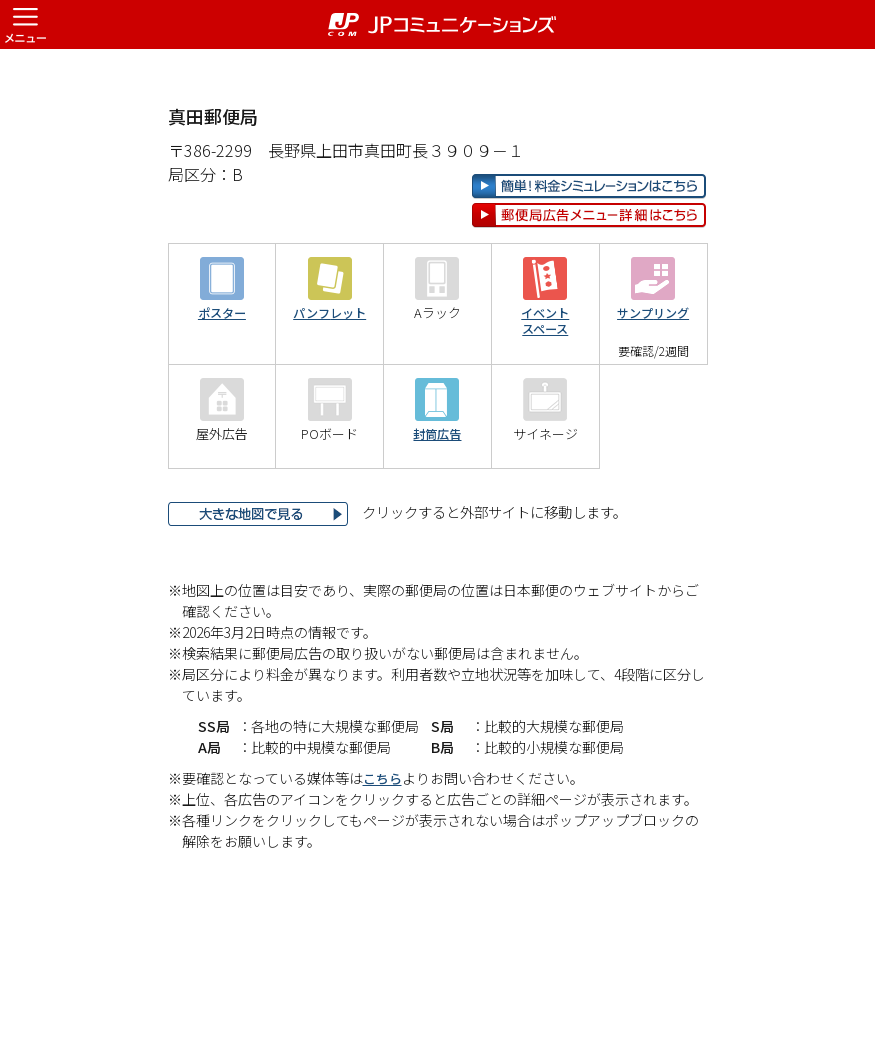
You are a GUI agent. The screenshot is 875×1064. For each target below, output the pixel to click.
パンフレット (329, 377)
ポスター (222, 377)
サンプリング (653, 377)
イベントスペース (545, 385)
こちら (384, 842)
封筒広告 (437, 498)
